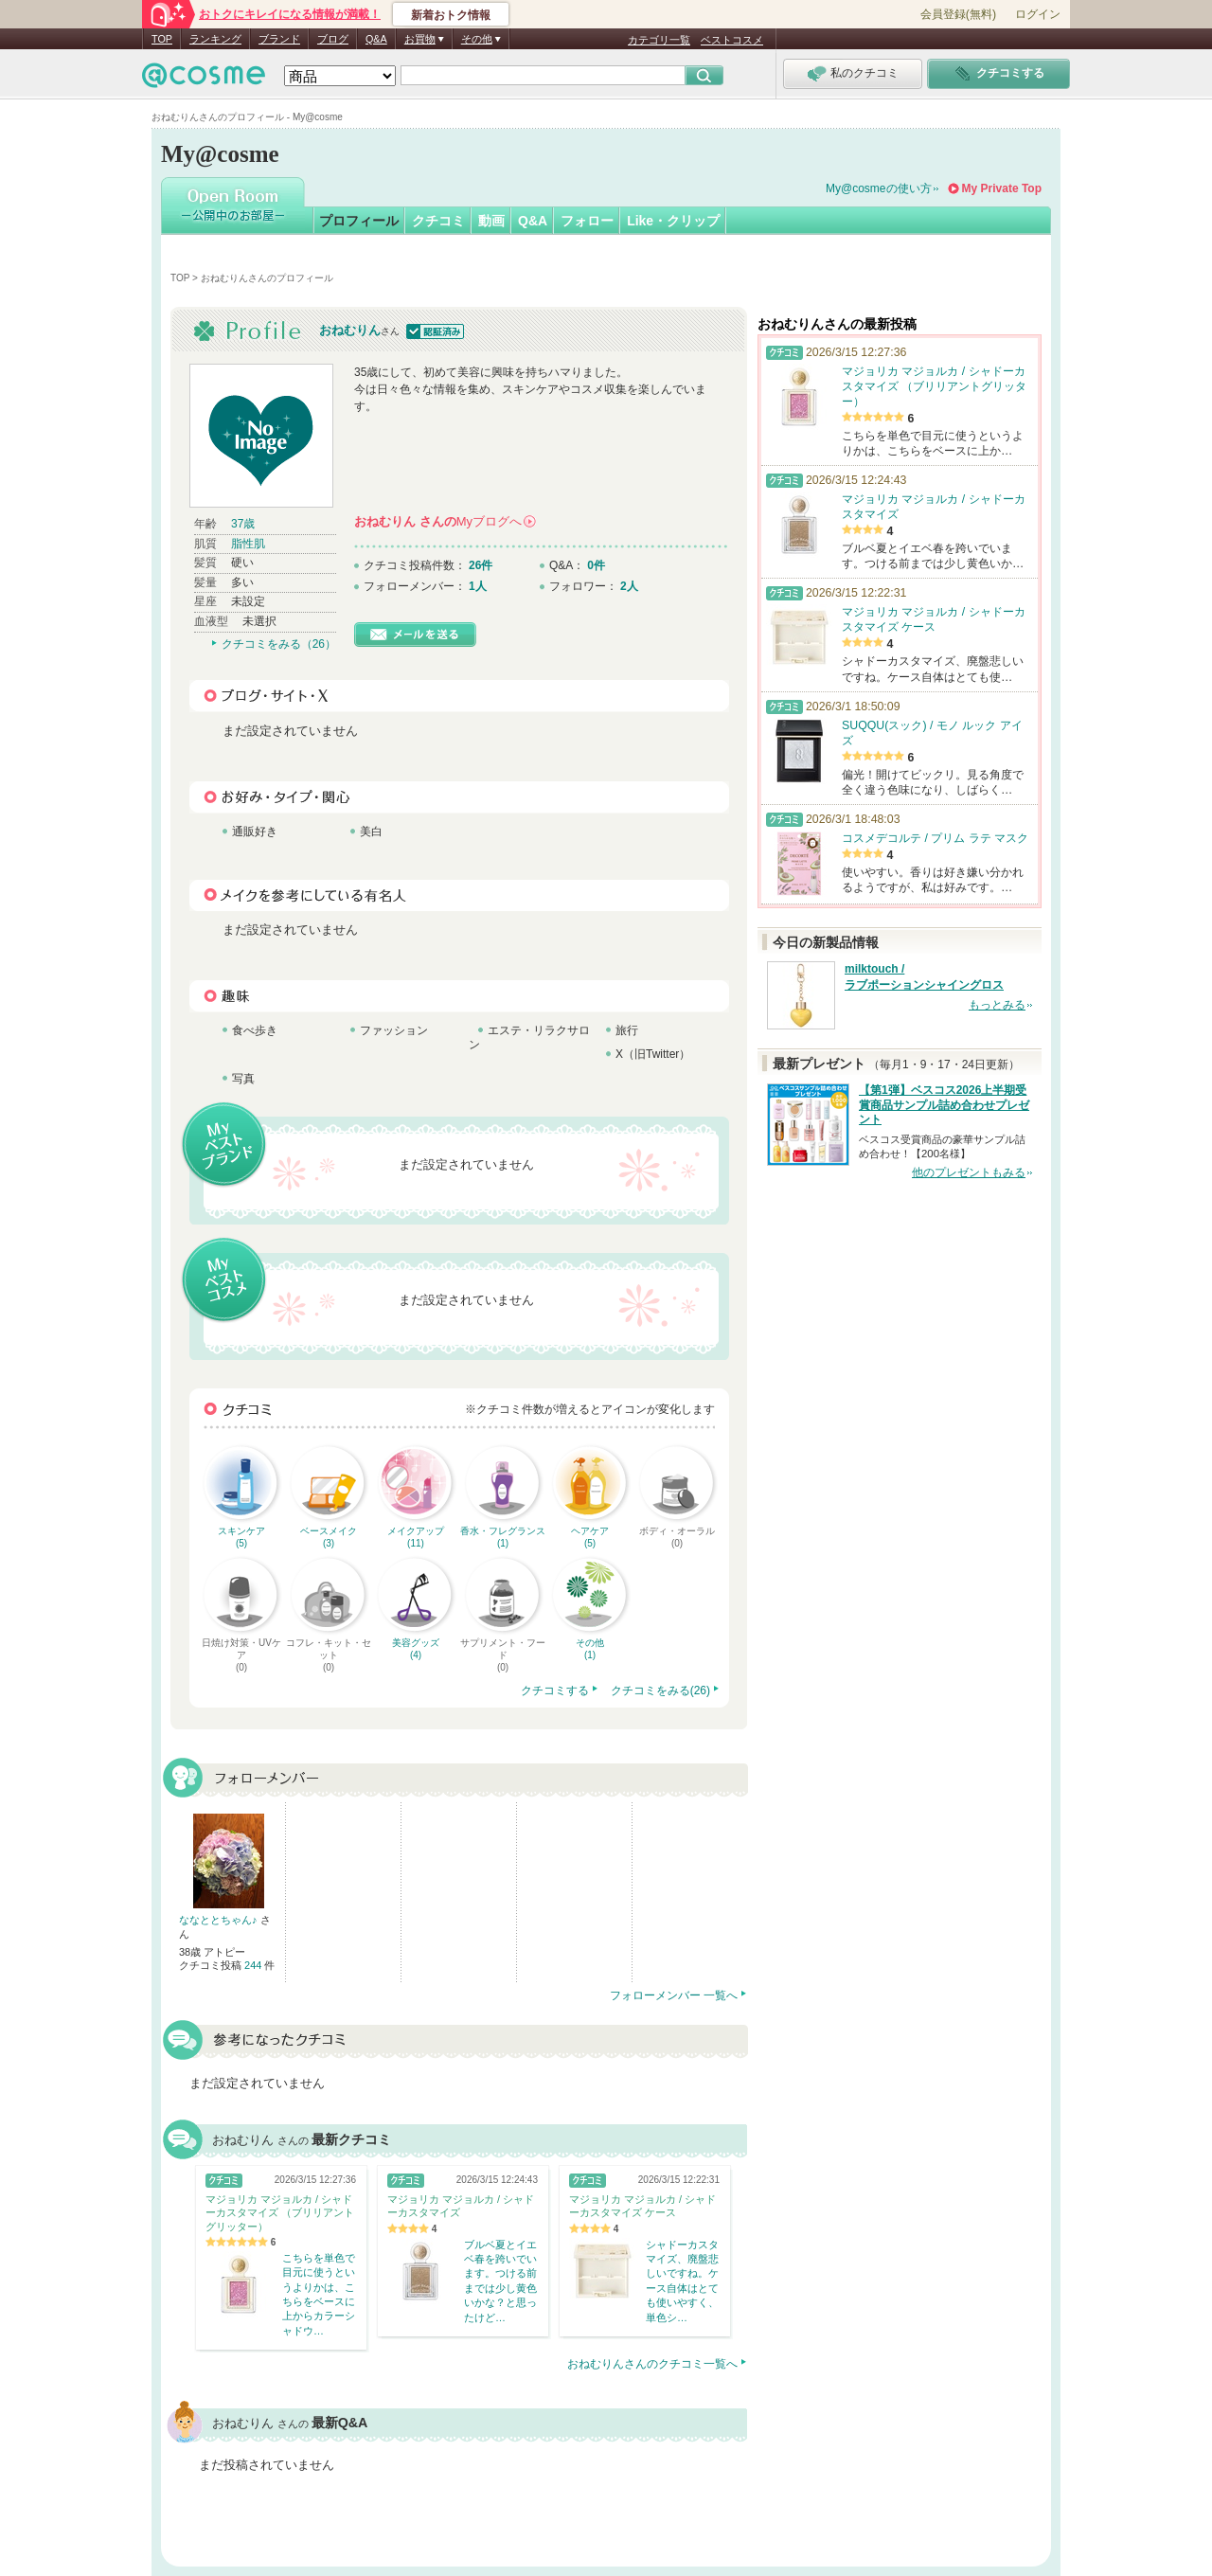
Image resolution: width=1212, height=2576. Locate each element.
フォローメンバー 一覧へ (674, 1995)
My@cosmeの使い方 (879, 188)
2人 (629, 586)
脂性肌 (248, 543)
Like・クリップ (673, 220)
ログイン (1037, 14)
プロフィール (359, 220)
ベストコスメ (732, 39)
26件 (480, 565)
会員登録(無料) (958, 14)
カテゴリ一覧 (659, 39)
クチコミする (555, 1690)
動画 (491, 220)
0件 (596, 565)
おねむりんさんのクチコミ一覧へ (652, 2363)
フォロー (587, 220)
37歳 (243, 523)
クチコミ (438, 220)
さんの (445, 521)
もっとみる (997, 1004)
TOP (162, 39)
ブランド (279, 39)
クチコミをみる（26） (279, 644)
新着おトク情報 (450, 15)
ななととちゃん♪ (219, 1919)
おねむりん (350, 330)
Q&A (376, 39)
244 (254, 1965)
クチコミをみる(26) (660, 1690)
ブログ (332, 39)
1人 (478, 586)
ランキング (215, 39)
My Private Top (1002, 188)
